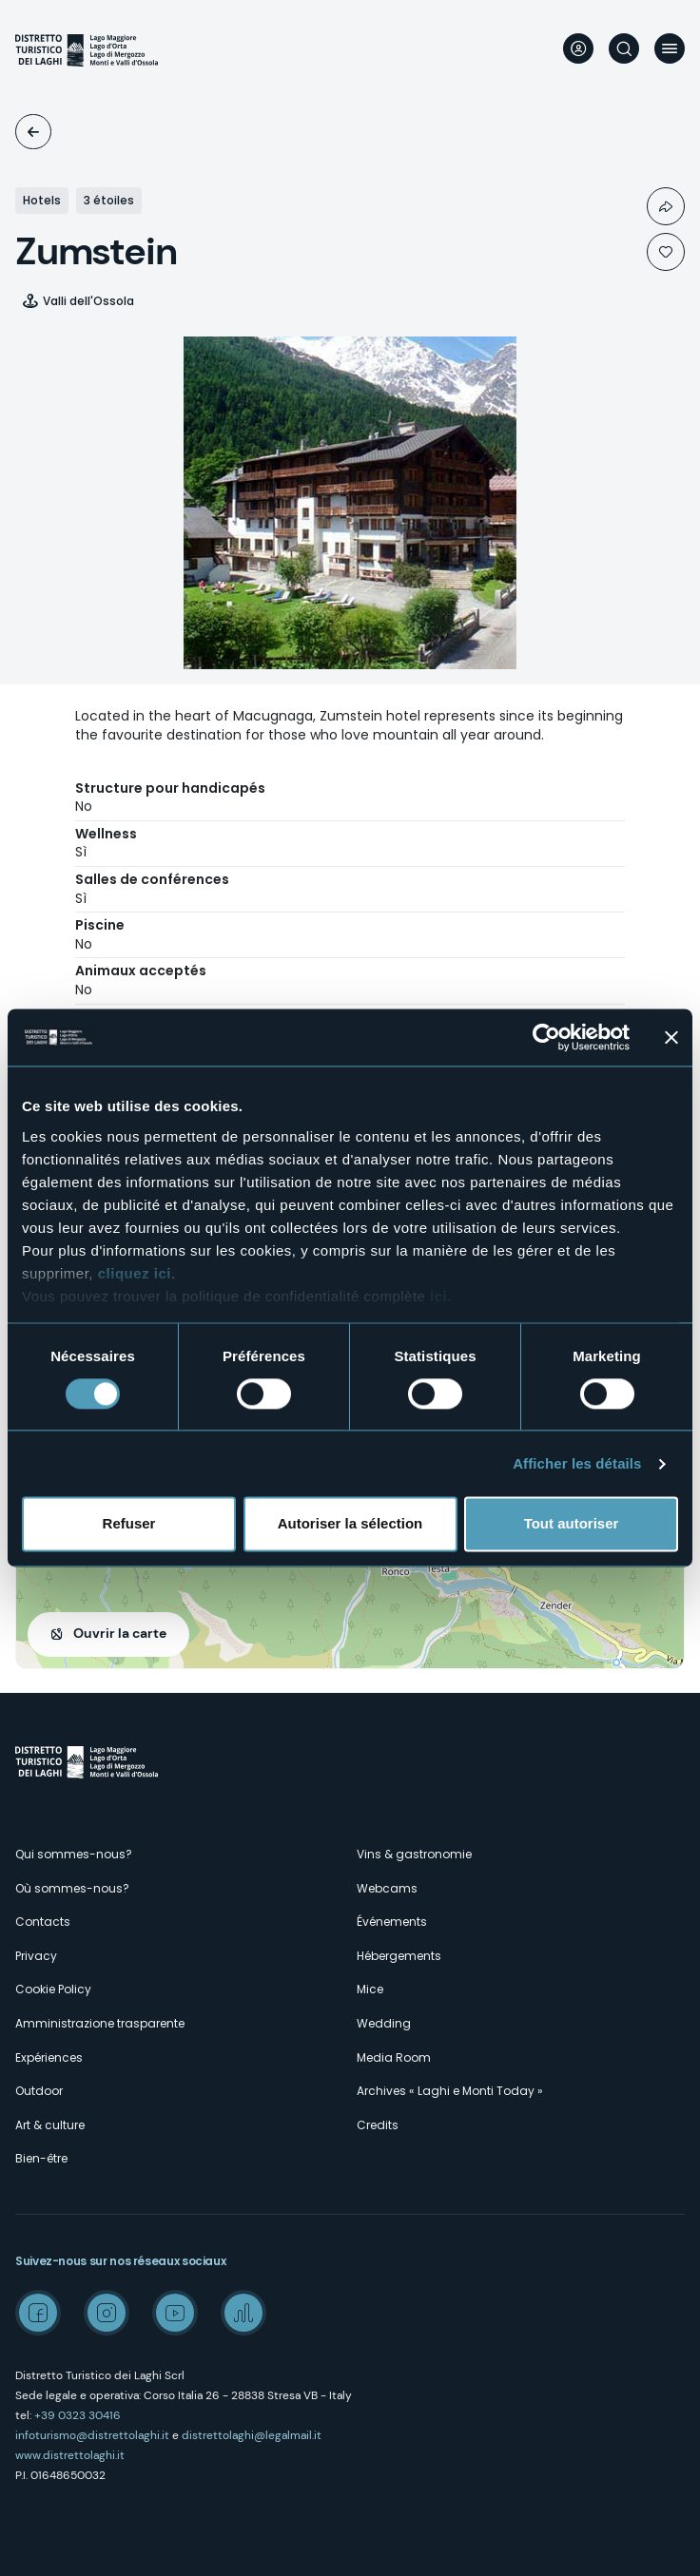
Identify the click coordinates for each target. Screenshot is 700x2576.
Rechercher (624, 48)
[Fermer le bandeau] (671, 1037)
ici (438, 1296)
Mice (370, 1989)
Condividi (666, 206)
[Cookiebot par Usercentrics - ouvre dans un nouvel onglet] (546, 1037)
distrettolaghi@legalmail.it (251, 2435)
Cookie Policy (53, 1989)
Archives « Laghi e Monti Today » (450, 2091)
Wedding (384, 2023)
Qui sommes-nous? (73, 1854)
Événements (392, 1921)
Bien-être (41, 2158)
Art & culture (50, 2125)
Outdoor (39, 2091)
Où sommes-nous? (72, 1888)
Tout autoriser (571, 1524)
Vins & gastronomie (414, 1854)
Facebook (38, 2313)
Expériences (49, 2057)
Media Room (394, 2057)
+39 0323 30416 (77, 2415)
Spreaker (243, 2313)
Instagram (106, 2313)
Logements (33, 131)
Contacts (42, 1921)
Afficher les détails (577, 1463)
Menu (669, 48)
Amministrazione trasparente (100, 2023)
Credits (378, 2125)
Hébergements (399, 1956)
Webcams (387, 1888)
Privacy (36, 1956)
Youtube (175, 2313)
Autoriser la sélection (350, 1524)
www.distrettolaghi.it (70, 2455)
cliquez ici (134, 1273)
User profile (578, 48)
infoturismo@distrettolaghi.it (92, 2435)
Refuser (129, 1524)
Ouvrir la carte (119, 1633)
